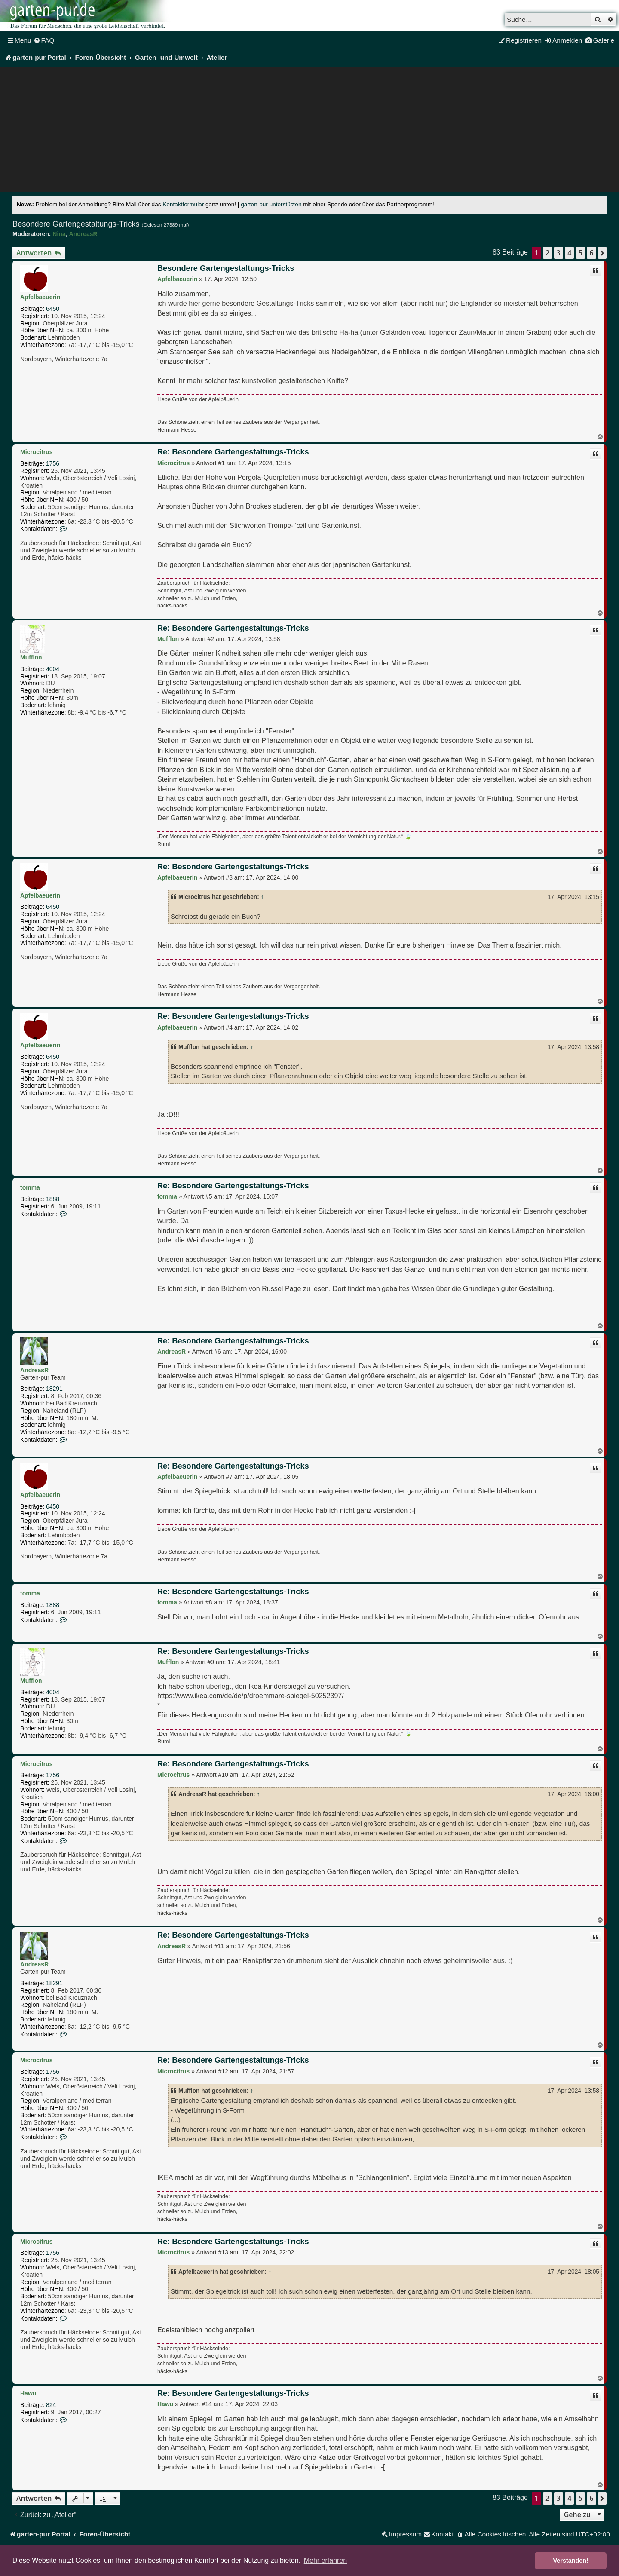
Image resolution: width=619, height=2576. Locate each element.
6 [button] (591, 253)
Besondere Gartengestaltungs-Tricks (76, 224)
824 (51, 2404)
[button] (602, 253)
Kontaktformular (183, 204)
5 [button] (580, 253)
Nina (58, 233)
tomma (30, 1187)
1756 (52, 463)
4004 (52, 668)
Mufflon (31, 657)
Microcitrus (36, 451)
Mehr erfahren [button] (325, 2560)
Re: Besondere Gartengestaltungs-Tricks (233, 452)
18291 (54, 1388)
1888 (52, 1199)
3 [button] (559, 253)
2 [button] (547, 253)
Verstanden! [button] (570, 2560)
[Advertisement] (309, 131)
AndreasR (83, 233)
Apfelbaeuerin (40, 297)
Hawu (28, 2393)
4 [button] (569, 253)
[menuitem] (44, 40)
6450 (52, 308)
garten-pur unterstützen (271, 204)
